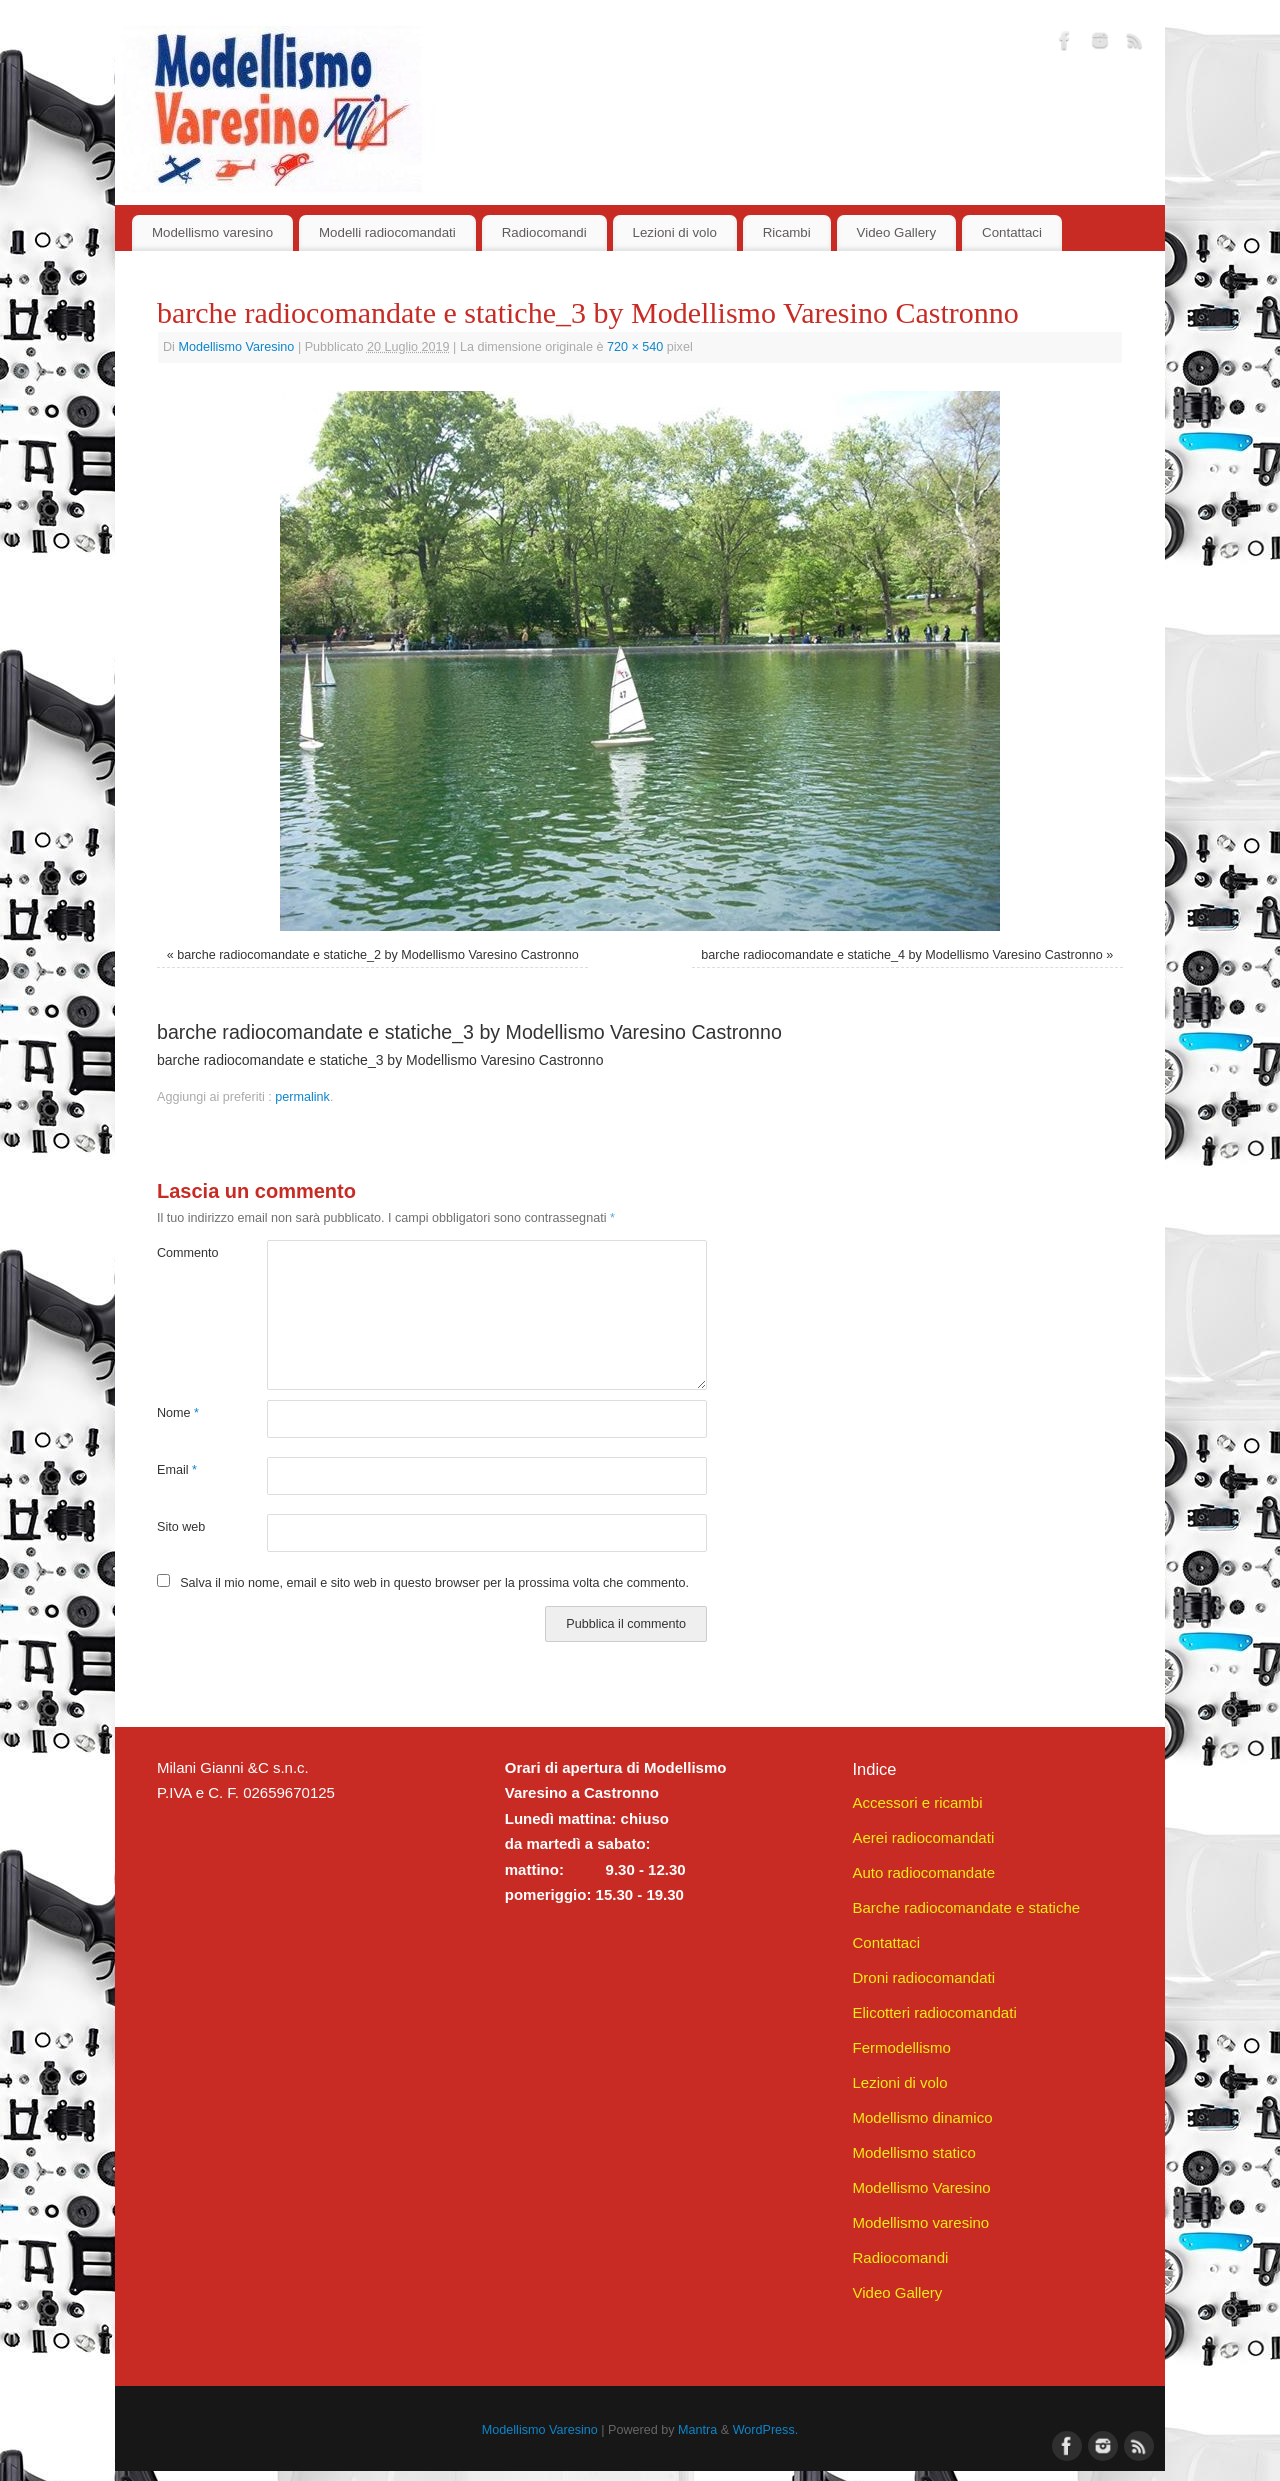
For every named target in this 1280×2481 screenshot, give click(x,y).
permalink (302, 1097)
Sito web (181, 1527)
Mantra (697, 2430)
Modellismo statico (913, 2152)
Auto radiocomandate (923, 1872)
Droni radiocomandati (923, 1977)
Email (177, 1470)
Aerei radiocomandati (923, 1837)
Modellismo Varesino (236, 347)
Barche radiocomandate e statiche (966, 1907)
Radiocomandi (544, 232)
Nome (178, 1413)
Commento (184, 1253)
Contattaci (1012, 232)
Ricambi (787, 232)
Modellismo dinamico (922, 2117)
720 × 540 (635, 347)
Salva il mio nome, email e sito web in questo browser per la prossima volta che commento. (434, 1583)
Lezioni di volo (675, 232)
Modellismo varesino (212, 232)
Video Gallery (897, 232)
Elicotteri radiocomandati (934, 2012)
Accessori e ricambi (917, 1802)
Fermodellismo (901, 2047)
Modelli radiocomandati (387, 232)
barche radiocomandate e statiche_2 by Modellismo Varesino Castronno (378, 955)
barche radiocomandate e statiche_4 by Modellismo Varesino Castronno (902, 955)
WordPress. (766, 2430)
